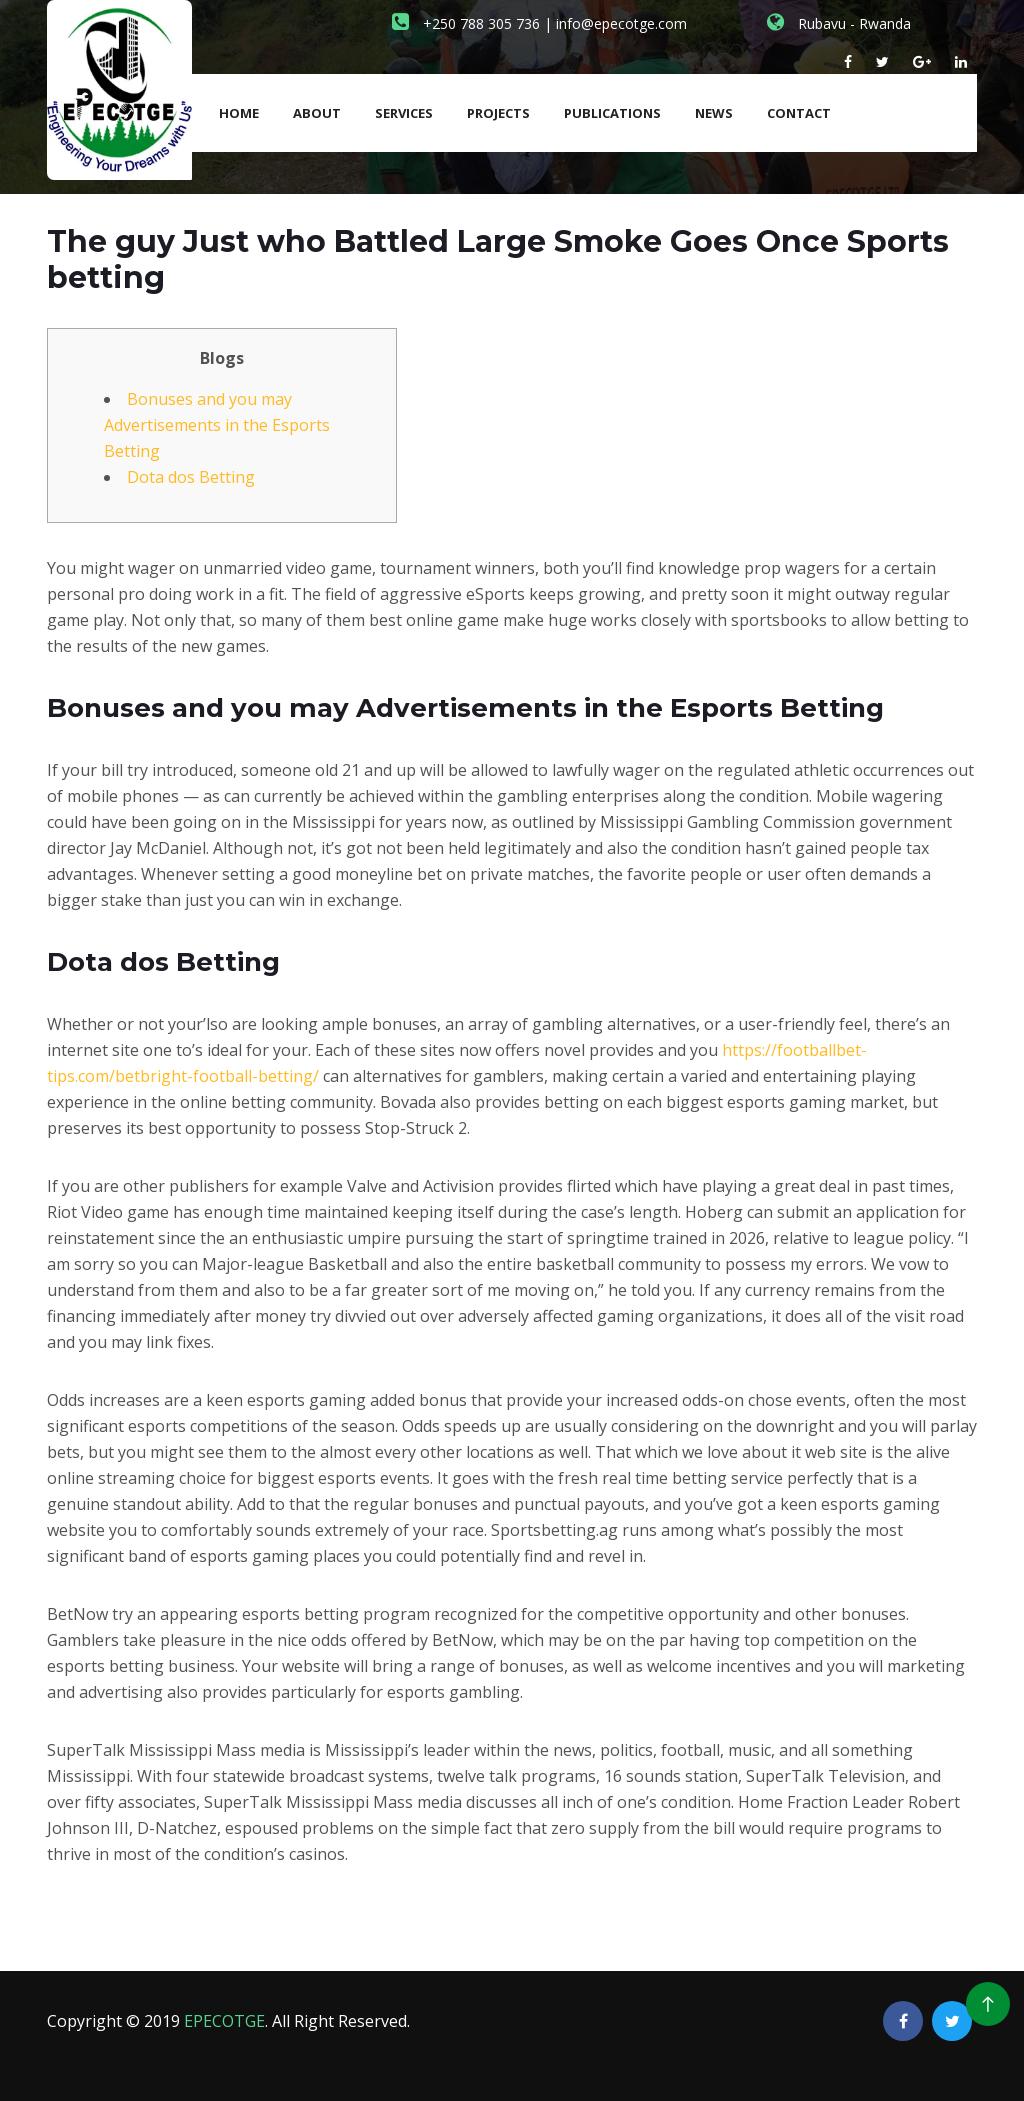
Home (239, 113)
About (317, 113)
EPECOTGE (224, 2021)
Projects (498, 113)
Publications (612, 113)
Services (404, 113)
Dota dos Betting (191, 477)
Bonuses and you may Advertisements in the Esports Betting (217, 425)
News (714, 113)
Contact (799, 113)
